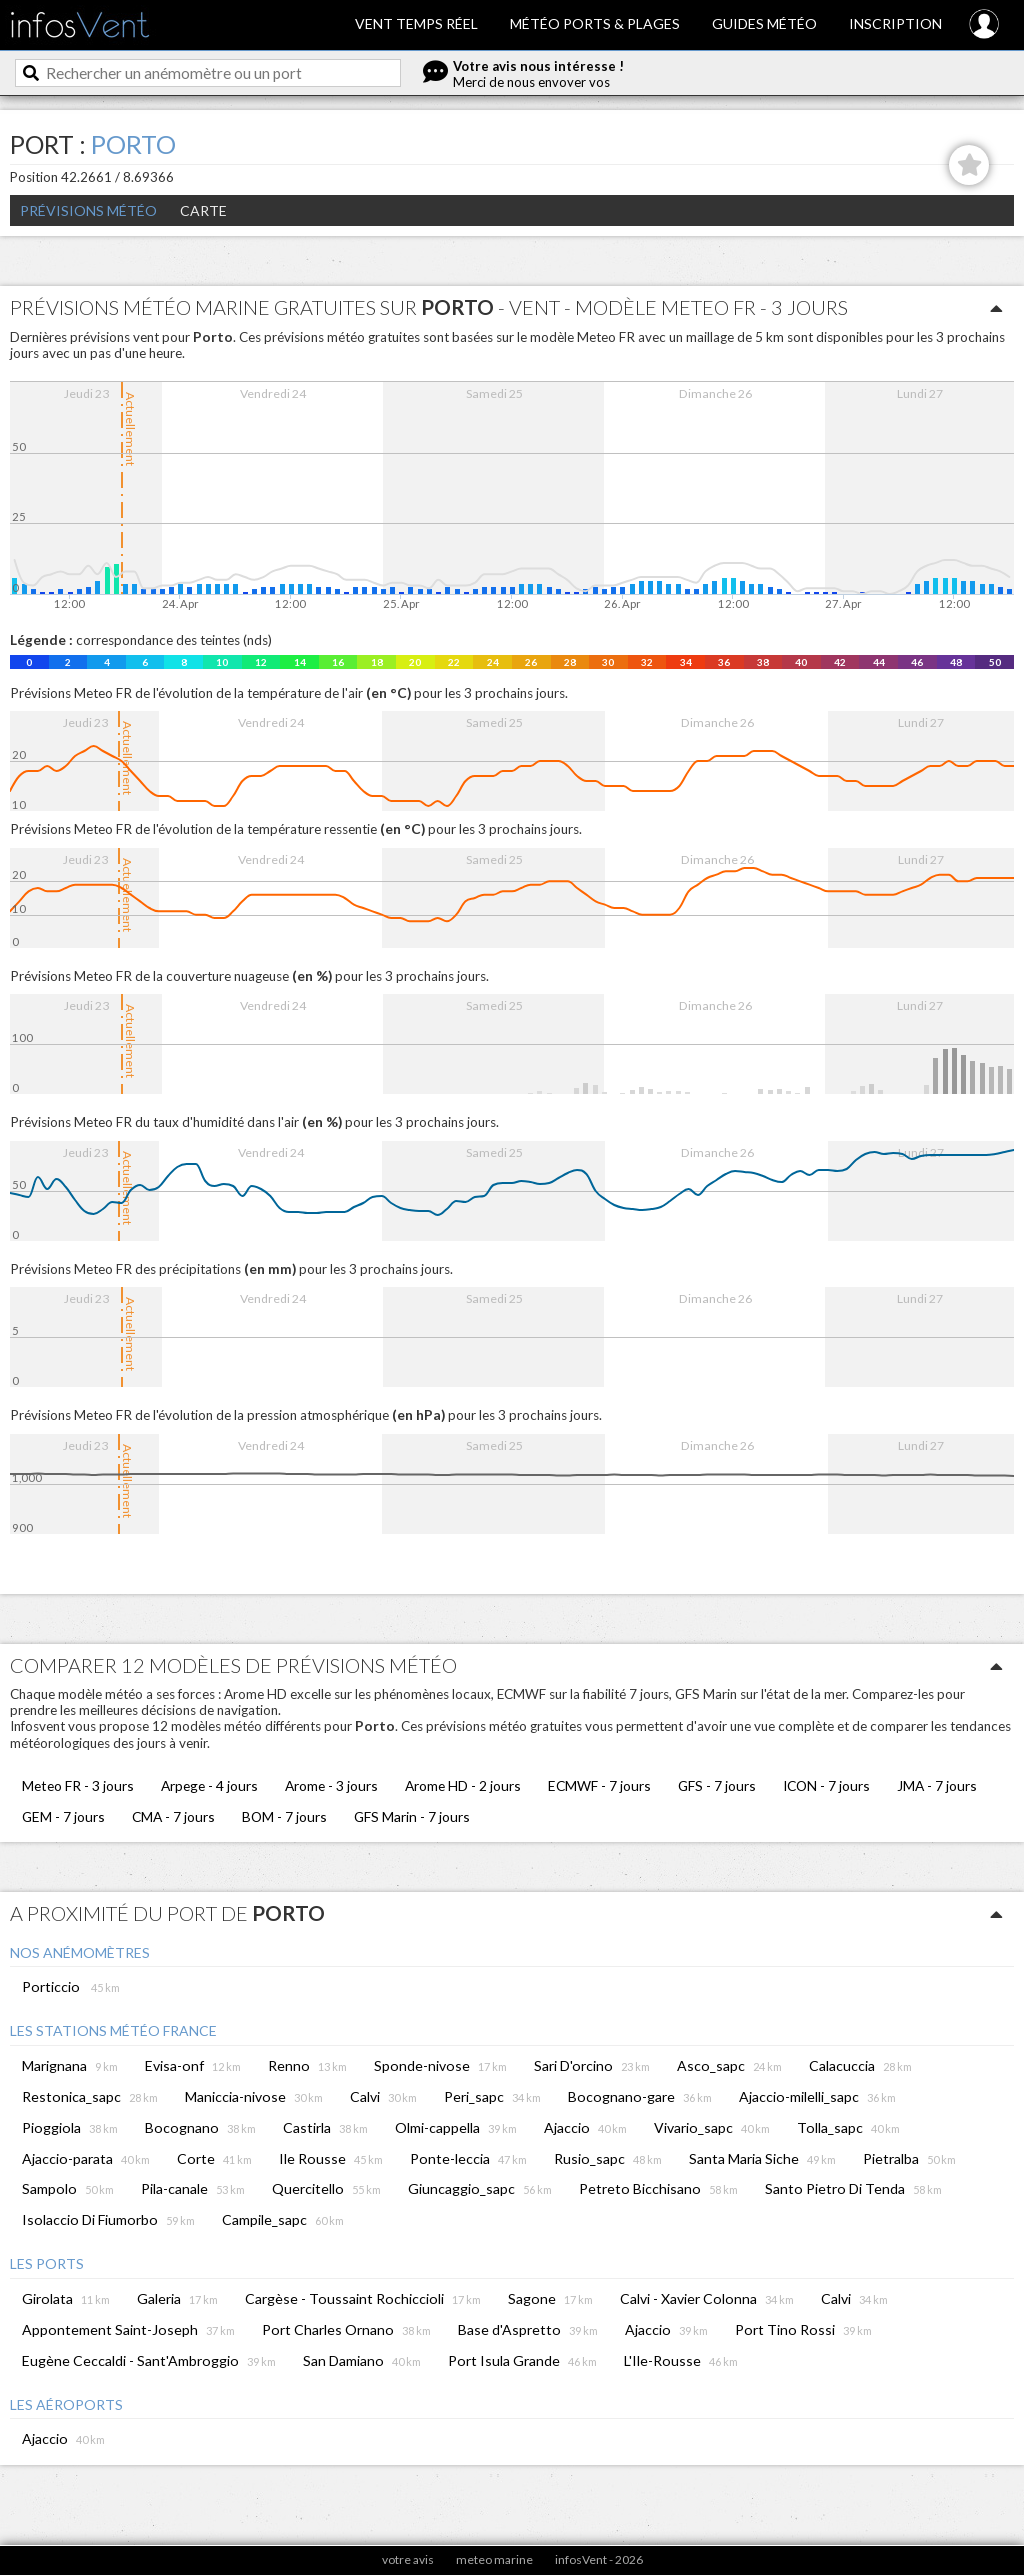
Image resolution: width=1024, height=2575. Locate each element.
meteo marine (494, 2559)
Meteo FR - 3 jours (78, 1785)
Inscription (895, 23)
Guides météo (764, 23)
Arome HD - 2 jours (463, 1785)
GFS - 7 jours (717, 1785)
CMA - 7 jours (173, 1816)
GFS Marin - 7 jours (412, 1816)
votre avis (408, 2559)
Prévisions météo (88, 210)
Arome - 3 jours (331, 1785)
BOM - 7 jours (284, 1816)
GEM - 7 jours (63, 1816)
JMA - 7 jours (937, 1785)
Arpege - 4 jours (209, 1785)
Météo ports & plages (595, 23)
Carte (203, 210)
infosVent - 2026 (599, 2559)
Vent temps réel (416, 23)
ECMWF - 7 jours (599, 1785)
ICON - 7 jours (826, 1785)
